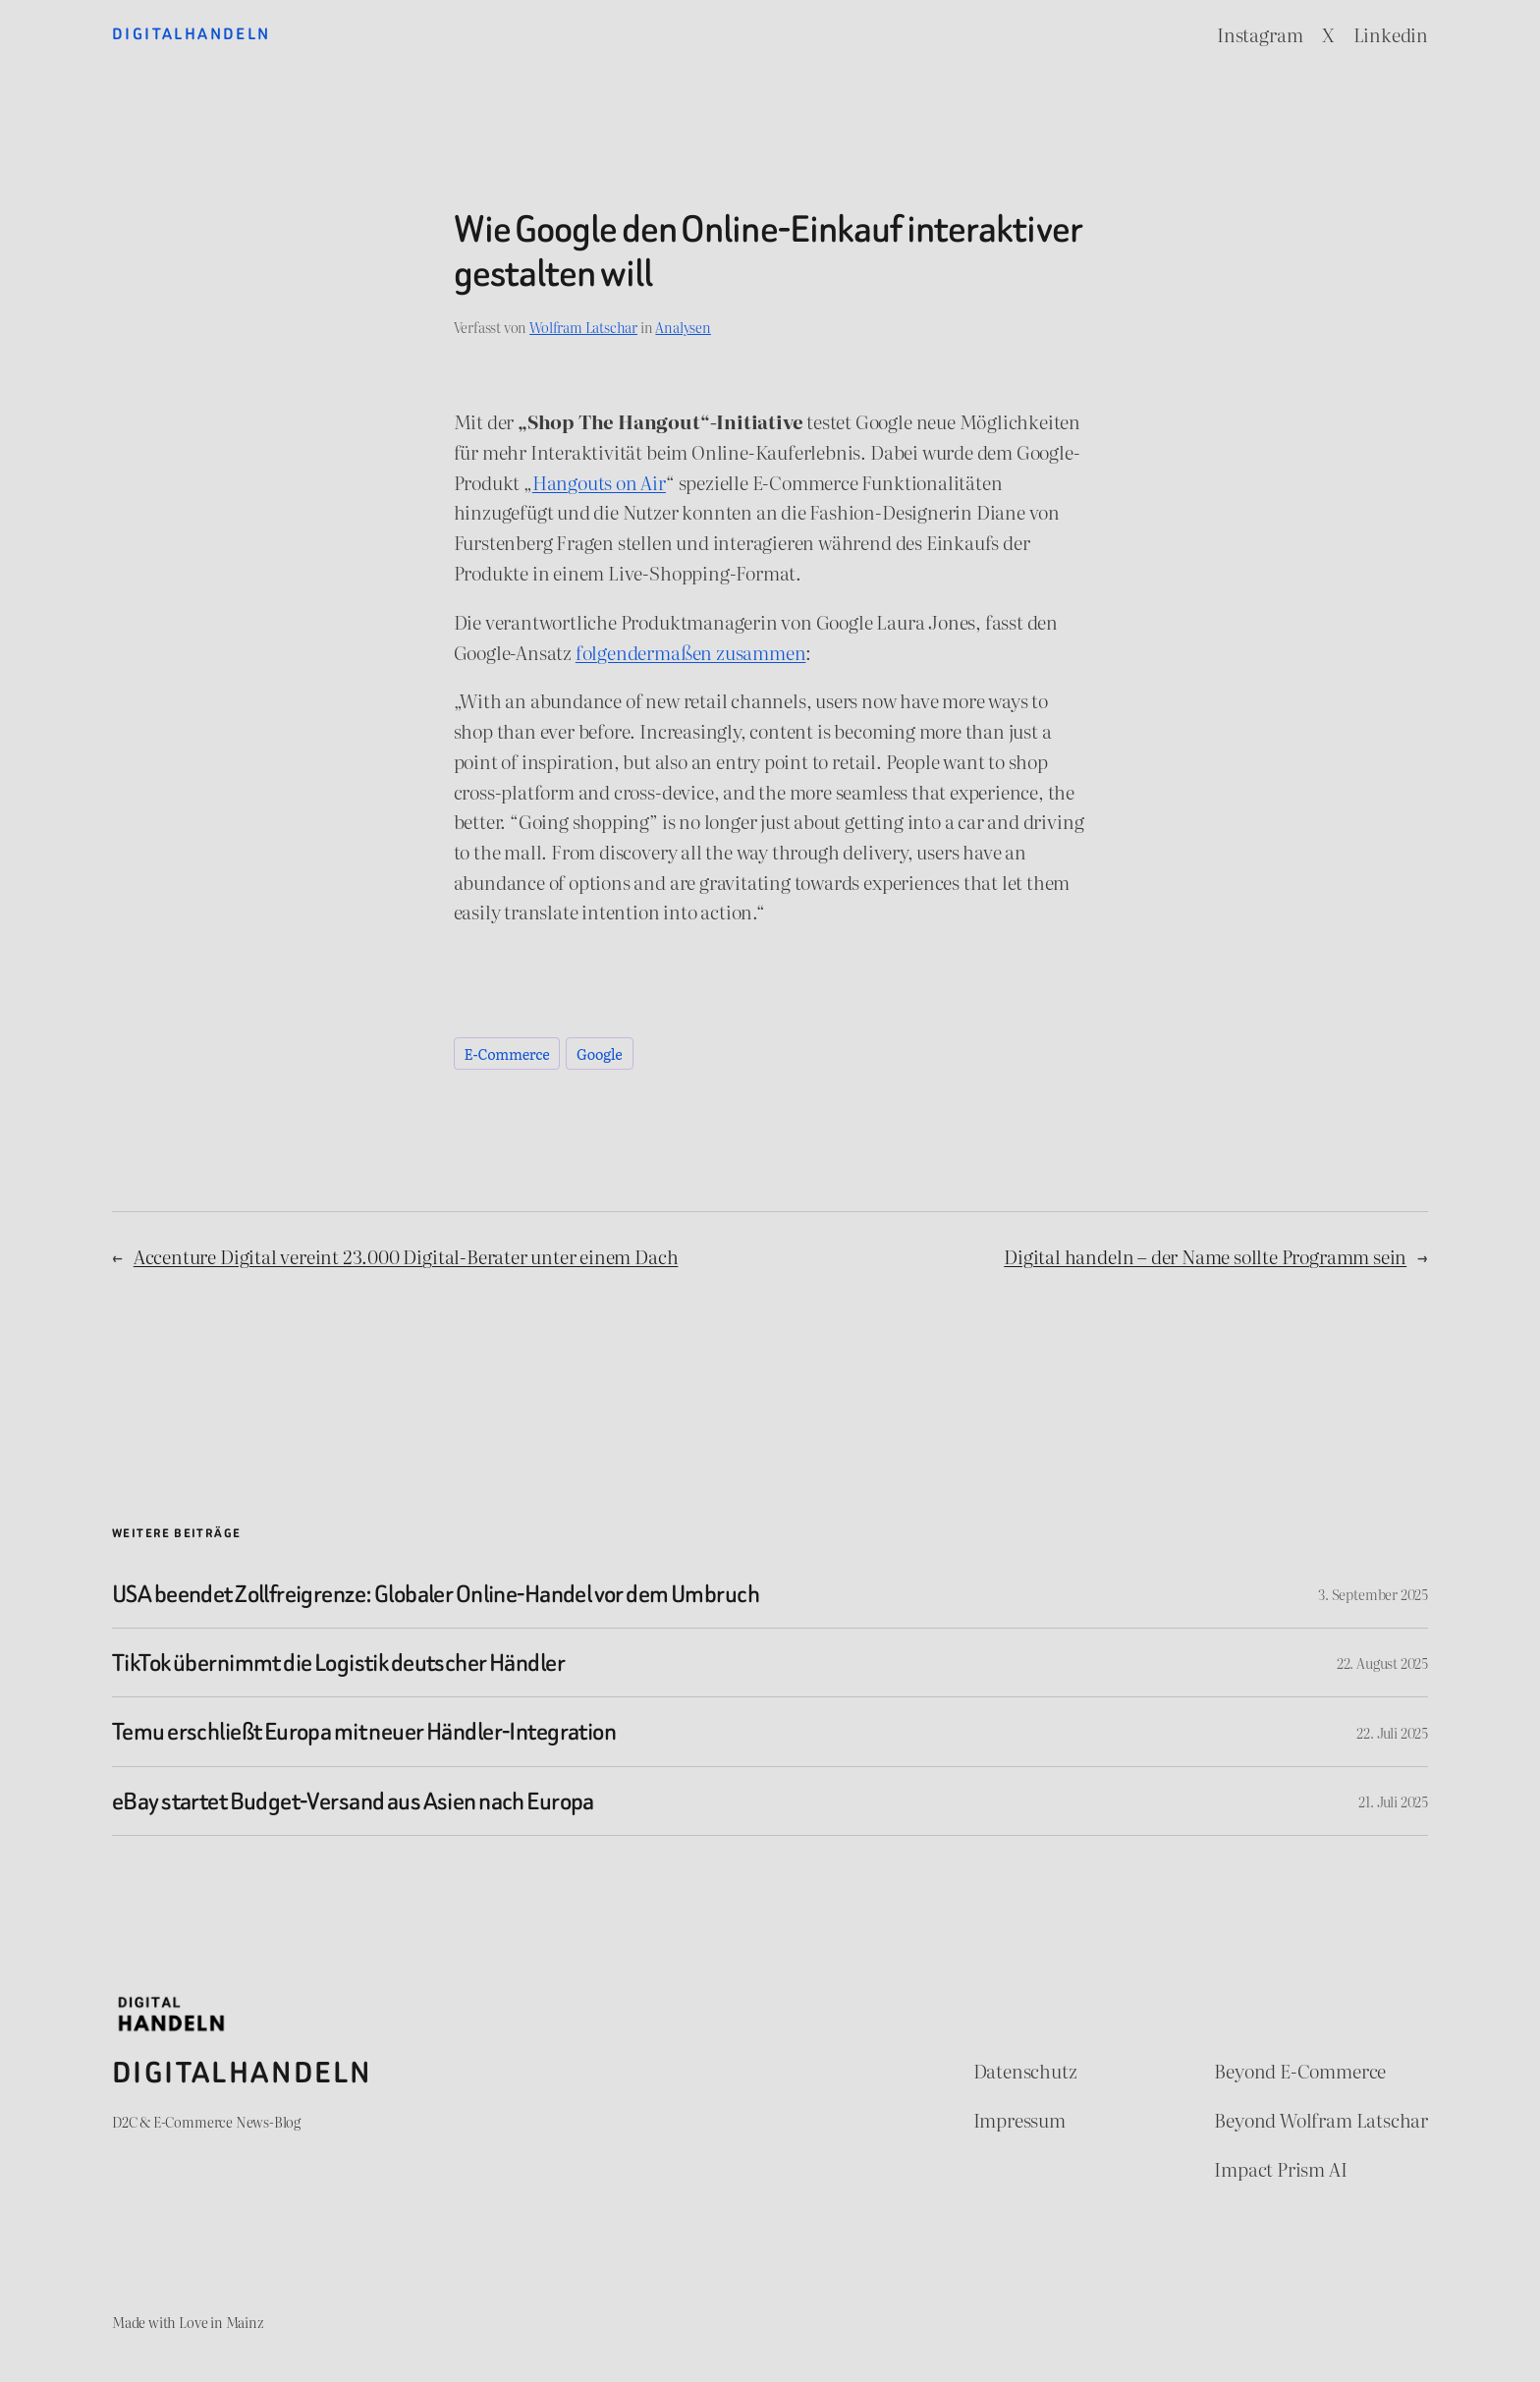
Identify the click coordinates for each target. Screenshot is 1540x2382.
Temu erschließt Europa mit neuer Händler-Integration (364, 1731)
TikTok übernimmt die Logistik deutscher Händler (338, 1662)
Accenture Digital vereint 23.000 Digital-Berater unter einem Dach (406, 1256)
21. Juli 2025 (1393, 1801)
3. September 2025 (1373, 1593)
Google (600, 1053)
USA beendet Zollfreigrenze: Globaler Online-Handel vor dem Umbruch (435, 1593)
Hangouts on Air (599, 482)
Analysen (682, 326)
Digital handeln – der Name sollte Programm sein (1205, 1256)
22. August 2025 (1382, 1662)
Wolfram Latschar (583, 326)
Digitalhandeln (191, 34)
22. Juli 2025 (1392, 1732)
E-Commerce (507, 1053)
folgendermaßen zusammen (691, 651)
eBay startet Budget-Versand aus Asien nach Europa (353, 1801)
